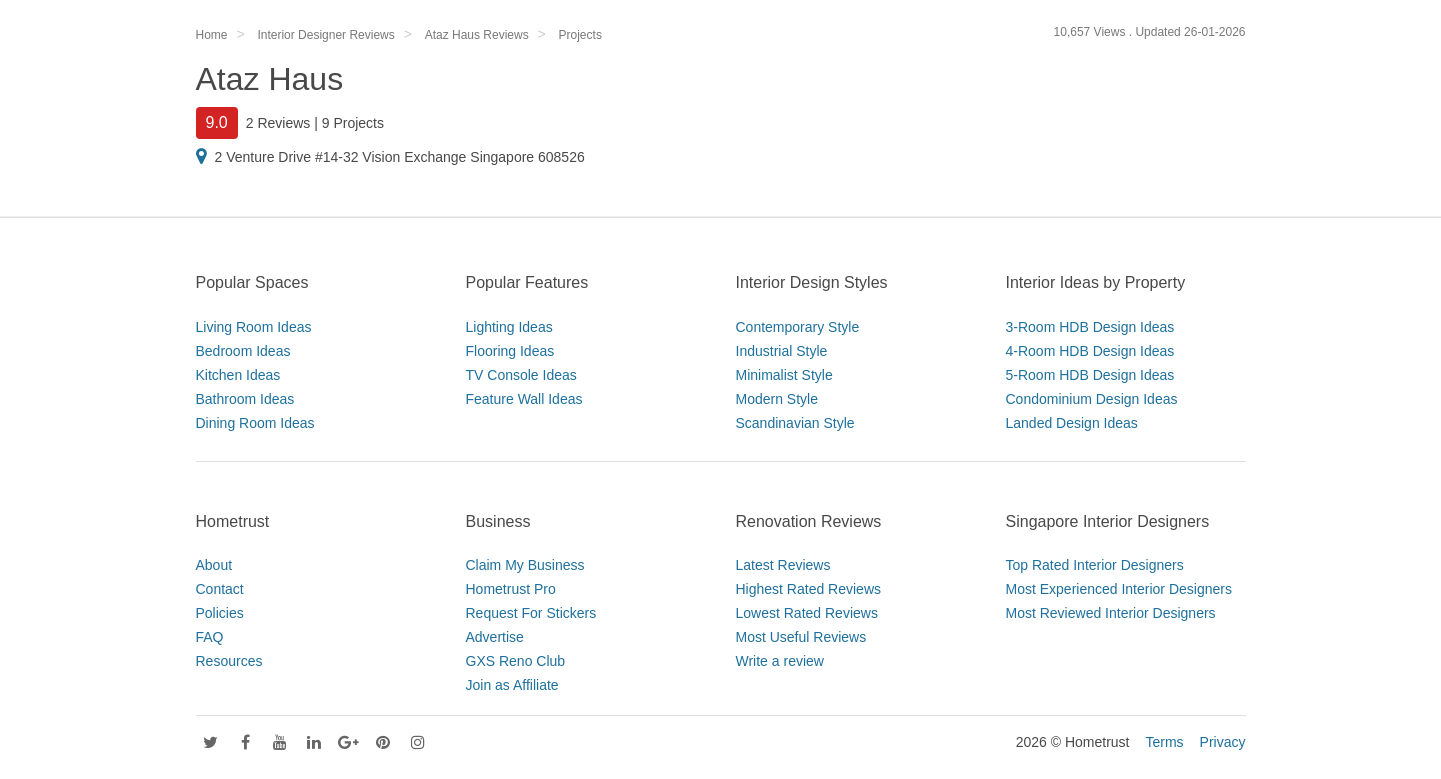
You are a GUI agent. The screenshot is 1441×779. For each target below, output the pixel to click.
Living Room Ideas (254, 327)
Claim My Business (525, 565)
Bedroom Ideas (243, 351)
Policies (220, 613)
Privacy (1223, 742)
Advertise (495, 637)
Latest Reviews (783, 565)
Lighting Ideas (509, 327)
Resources (229, 661)
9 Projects (353, 123)
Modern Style (777, 399)
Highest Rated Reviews (809, 589)
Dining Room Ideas (255, 423)
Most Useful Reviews (801, 637)
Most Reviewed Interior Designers (1111, 613)
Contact (220, 589)
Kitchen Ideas (238, 375)
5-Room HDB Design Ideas (1090, 375)
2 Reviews (278, 123)
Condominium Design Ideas (1092, 399)
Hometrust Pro (511, 589)
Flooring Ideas (510, 351)
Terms (1164, 742)
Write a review (780, 661)
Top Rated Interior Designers (1095, 565)
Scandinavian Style (795, 423)
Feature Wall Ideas (524, 399)
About (214, 565)
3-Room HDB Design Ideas (1090, 327)
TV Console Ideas (521, 375)
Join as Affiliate (512, 685)
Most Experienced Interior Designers (1119, 589)
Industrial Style (782, 351)
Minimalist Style (784, 375)
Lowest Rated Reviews (807, 613)
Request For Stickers (531, 613)
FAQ (210, 637)
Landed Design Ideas (1072, 423)
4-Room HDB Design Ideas (1090, 351)
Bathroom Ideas (245, 399)
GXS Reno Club (516, 661)
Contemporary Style (798, 327)
